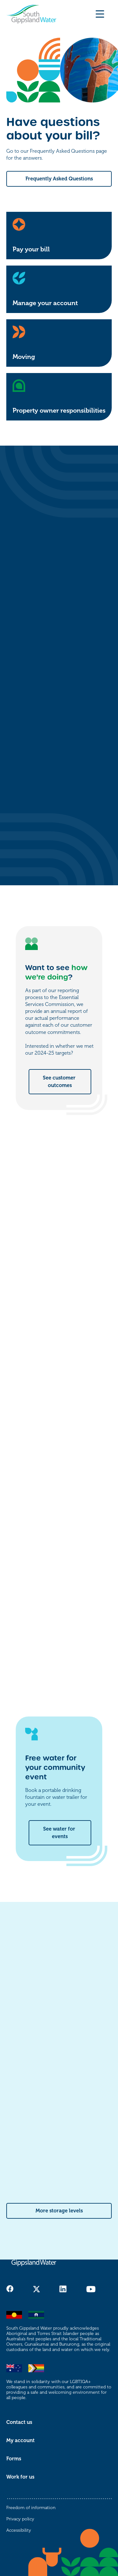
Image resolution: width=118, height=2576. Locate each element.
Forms (13, 2459)
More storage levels (59, 2211)
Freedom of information (31, 2507)
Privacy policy (20, 2519)
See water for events (59, 1832)
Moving (24, 356)
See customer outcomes (60, 1081)
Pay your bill (31, 249)
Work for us (20, 2477)
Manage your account (45, 303)
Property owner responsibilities (59, 410)
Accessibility (18, 2530)
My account (20, 2440)
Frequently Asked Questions (59, 179)
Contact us (19, 2422)
